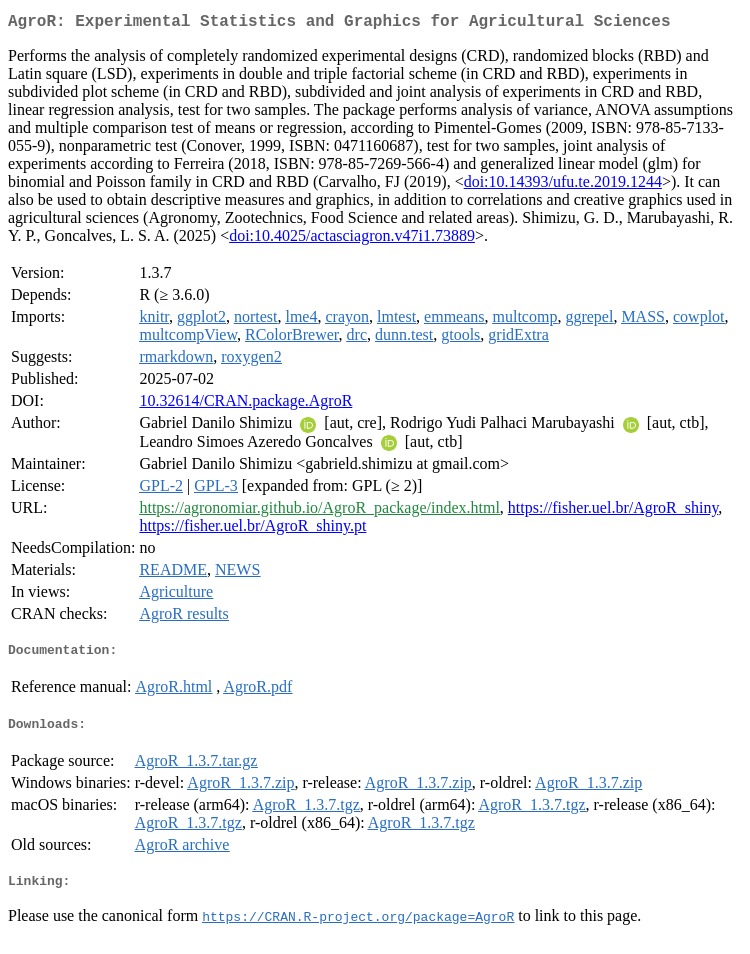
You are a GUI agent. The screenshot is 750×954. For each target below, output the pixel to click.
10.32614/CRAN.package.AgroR (245, 404)
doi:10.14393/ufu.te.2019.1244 (563, 185)
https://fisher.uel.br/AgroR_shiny (613, 511)
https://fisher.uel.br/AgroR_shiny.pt (252, 529)
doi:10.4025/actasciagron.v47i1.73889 (352, 239)
